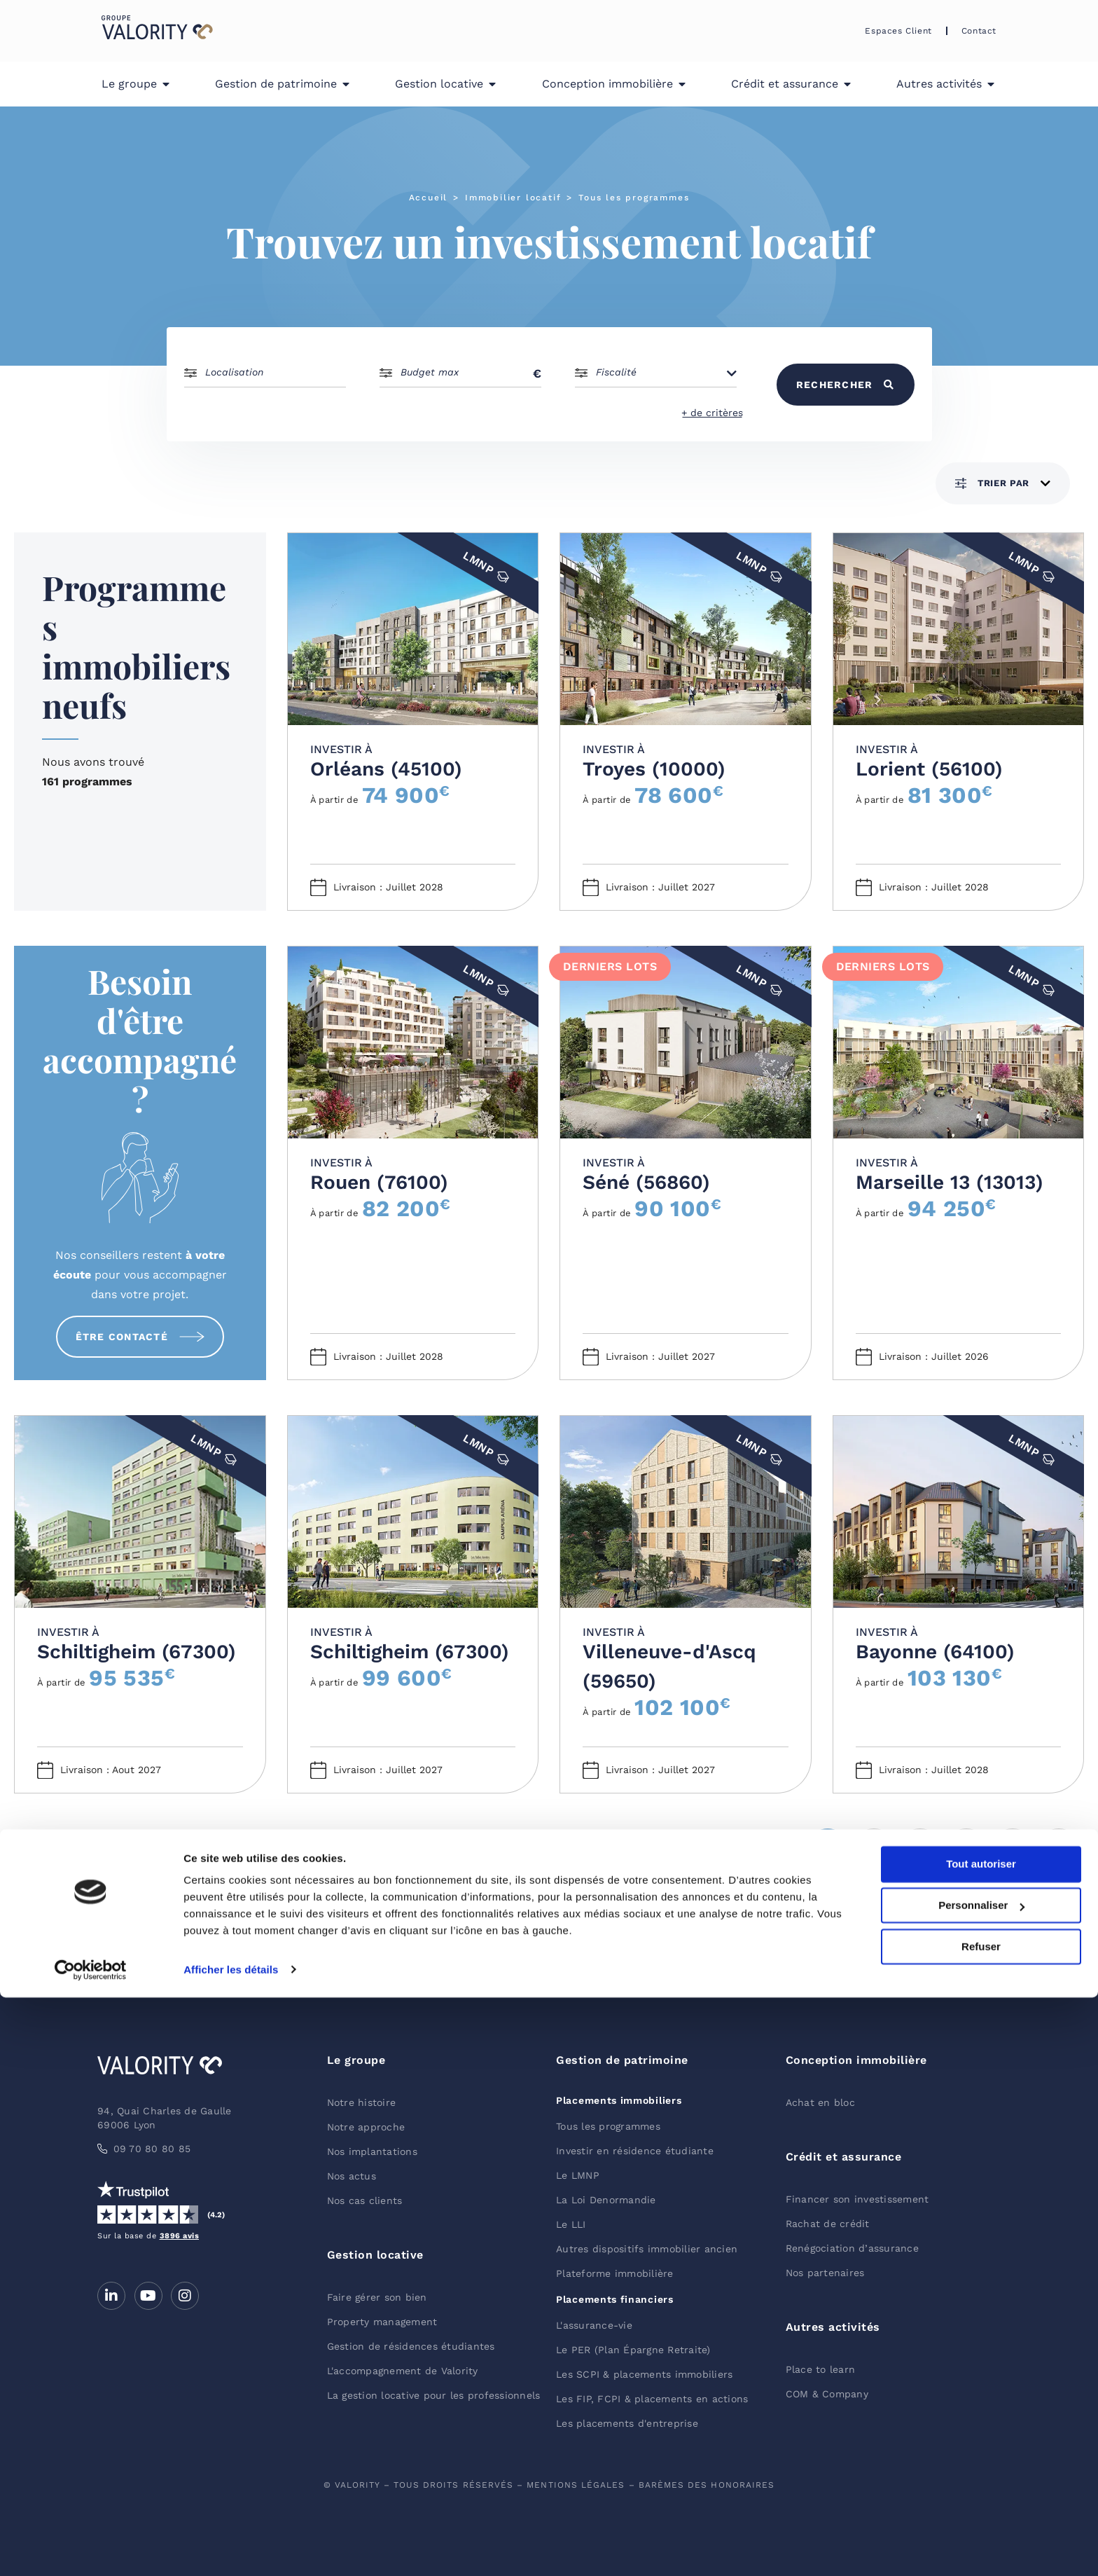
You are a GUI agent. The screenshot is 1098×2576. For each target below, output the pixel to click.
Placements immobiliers (618, 2100)
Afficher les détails (230, 2548)
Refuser (981, 2525)
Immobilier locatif (513, 197)
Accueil (428, 197)
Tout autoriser (981, 2443)
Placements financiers (615, 2299)
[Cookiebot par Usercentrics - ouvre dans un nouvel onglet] (90, 2548)
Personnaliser (981, 2485)
